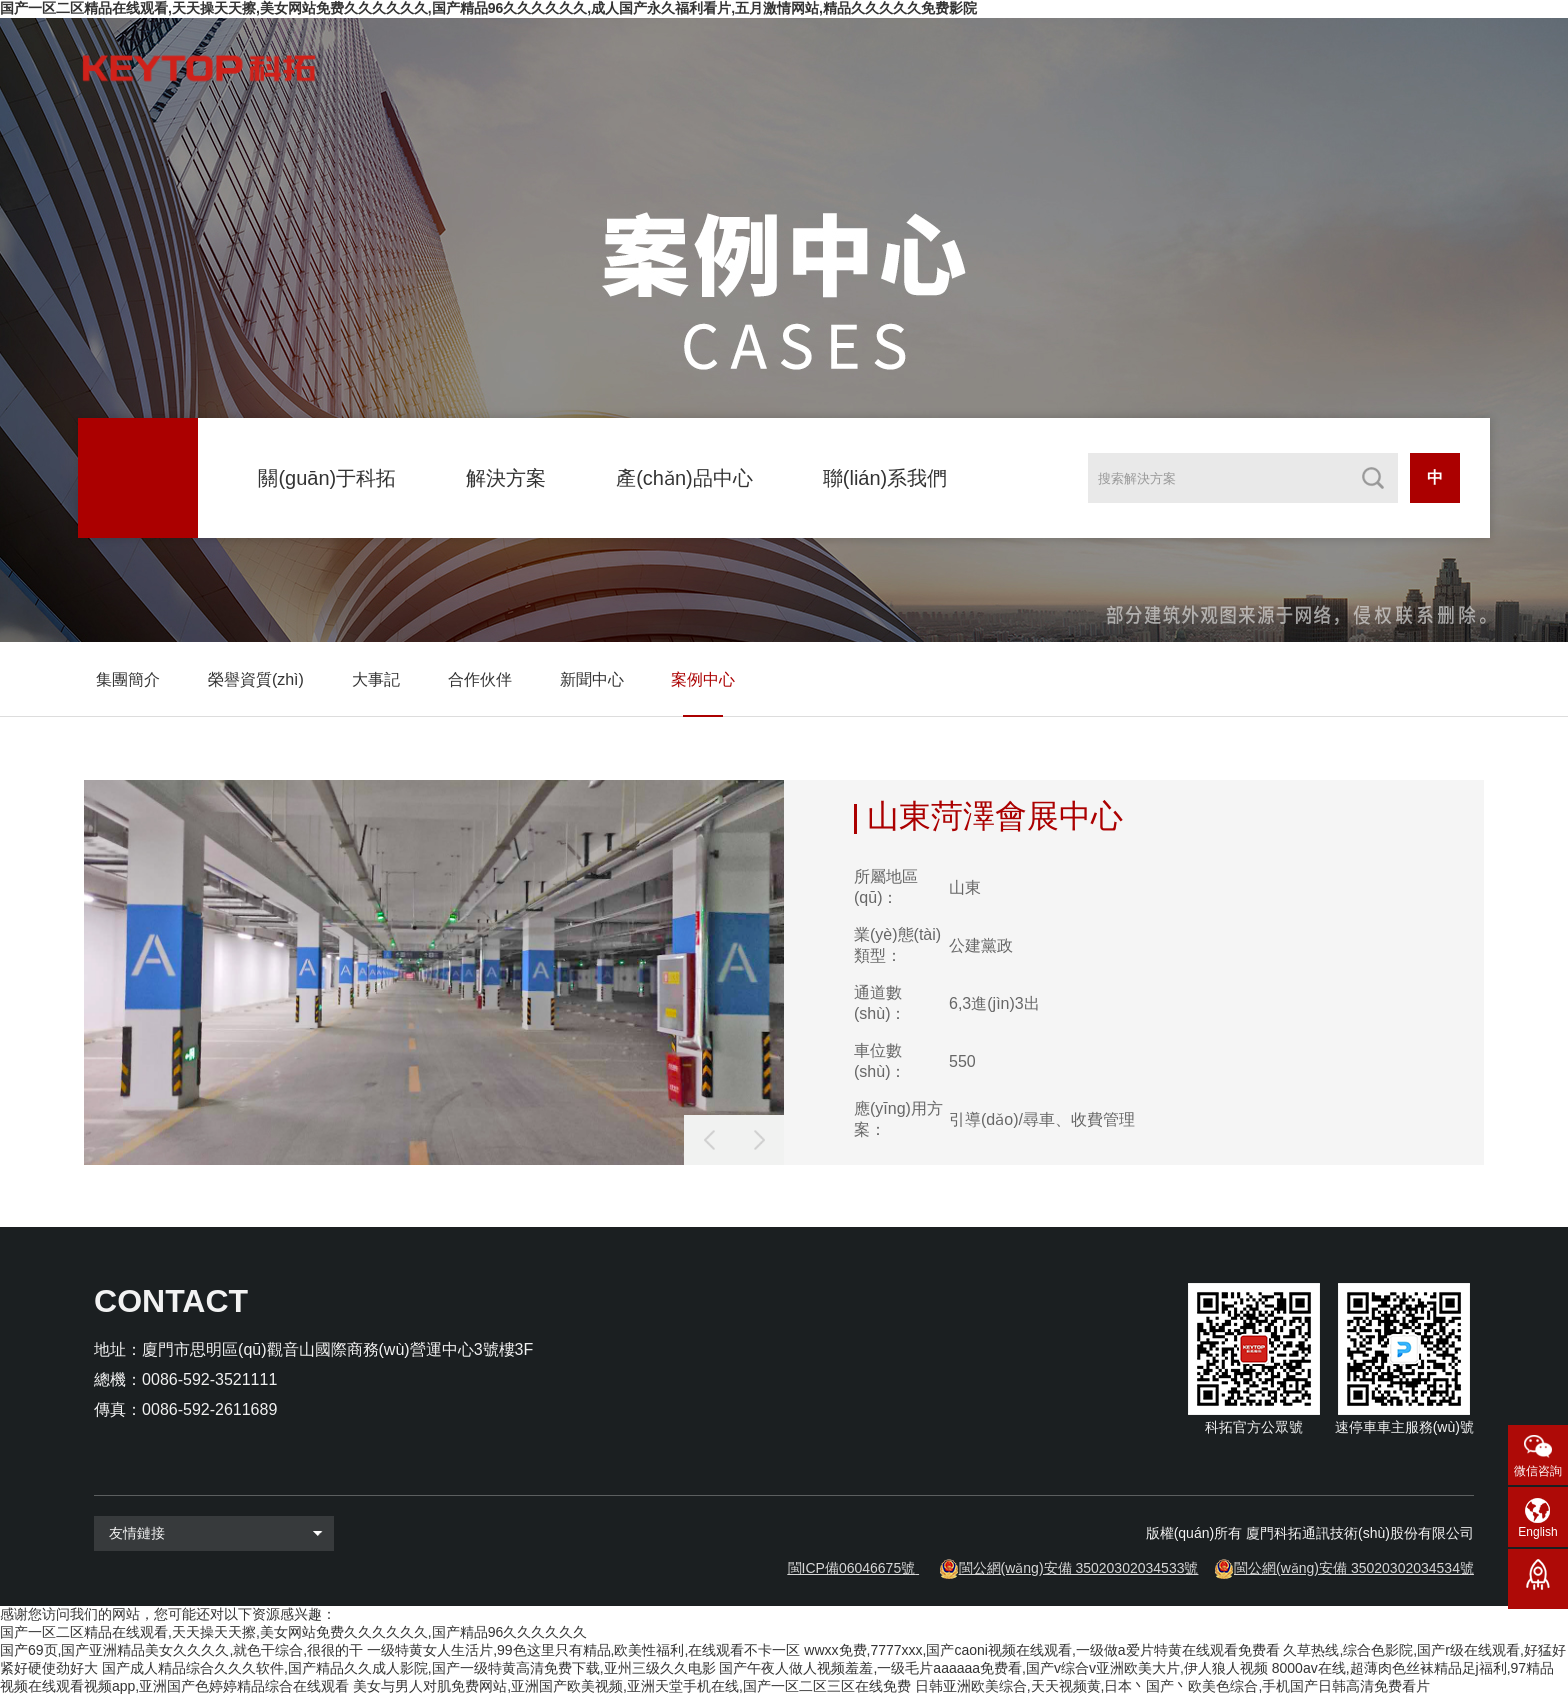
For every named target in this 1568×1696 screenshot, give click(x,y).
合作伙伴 (480, 679)
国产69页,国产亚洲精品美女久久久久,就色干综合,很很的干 (181, 1650)
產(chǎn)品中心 (684, 478)
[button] (759, 1140)
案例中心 (703, 679)
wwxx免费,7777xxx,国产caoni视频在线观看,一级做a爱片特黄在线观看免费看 (1041, 1650)
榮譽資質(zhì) (256, 679)
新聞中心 (592, 679)
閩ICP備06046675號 (852, 1568)
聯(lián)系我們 (885, 478)
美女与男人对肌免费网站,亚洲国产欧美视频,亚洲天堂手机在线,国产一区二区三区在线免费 (632, 1686)
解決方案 (506, 478)
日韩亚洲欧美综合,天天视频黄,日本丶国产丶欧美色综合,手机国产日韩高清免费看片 (1173, 1686)
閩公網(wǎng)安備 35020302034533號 (1079, 1568)
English (1537, 1532)
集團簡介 (128, 679)
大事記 (376, 679)
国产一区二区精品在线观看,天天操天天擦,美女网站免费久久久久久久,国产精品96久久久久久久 (293, 1632)
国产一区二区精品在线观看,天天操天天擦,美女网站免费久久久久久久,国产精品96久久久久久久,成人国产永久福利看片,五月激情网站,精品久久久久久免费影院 (488, 8)
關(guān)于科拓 (327, 478)
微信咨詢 (1538, 1471)
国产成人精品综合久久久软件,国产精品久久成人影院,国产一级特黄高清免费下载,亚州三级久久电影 (409, 1668)
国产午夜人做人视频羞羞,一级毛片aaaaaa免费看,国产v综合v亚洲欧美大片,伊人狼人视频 (993, 1668)
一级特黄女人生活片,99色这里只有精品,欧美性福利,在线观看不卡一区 (583, 1650)
